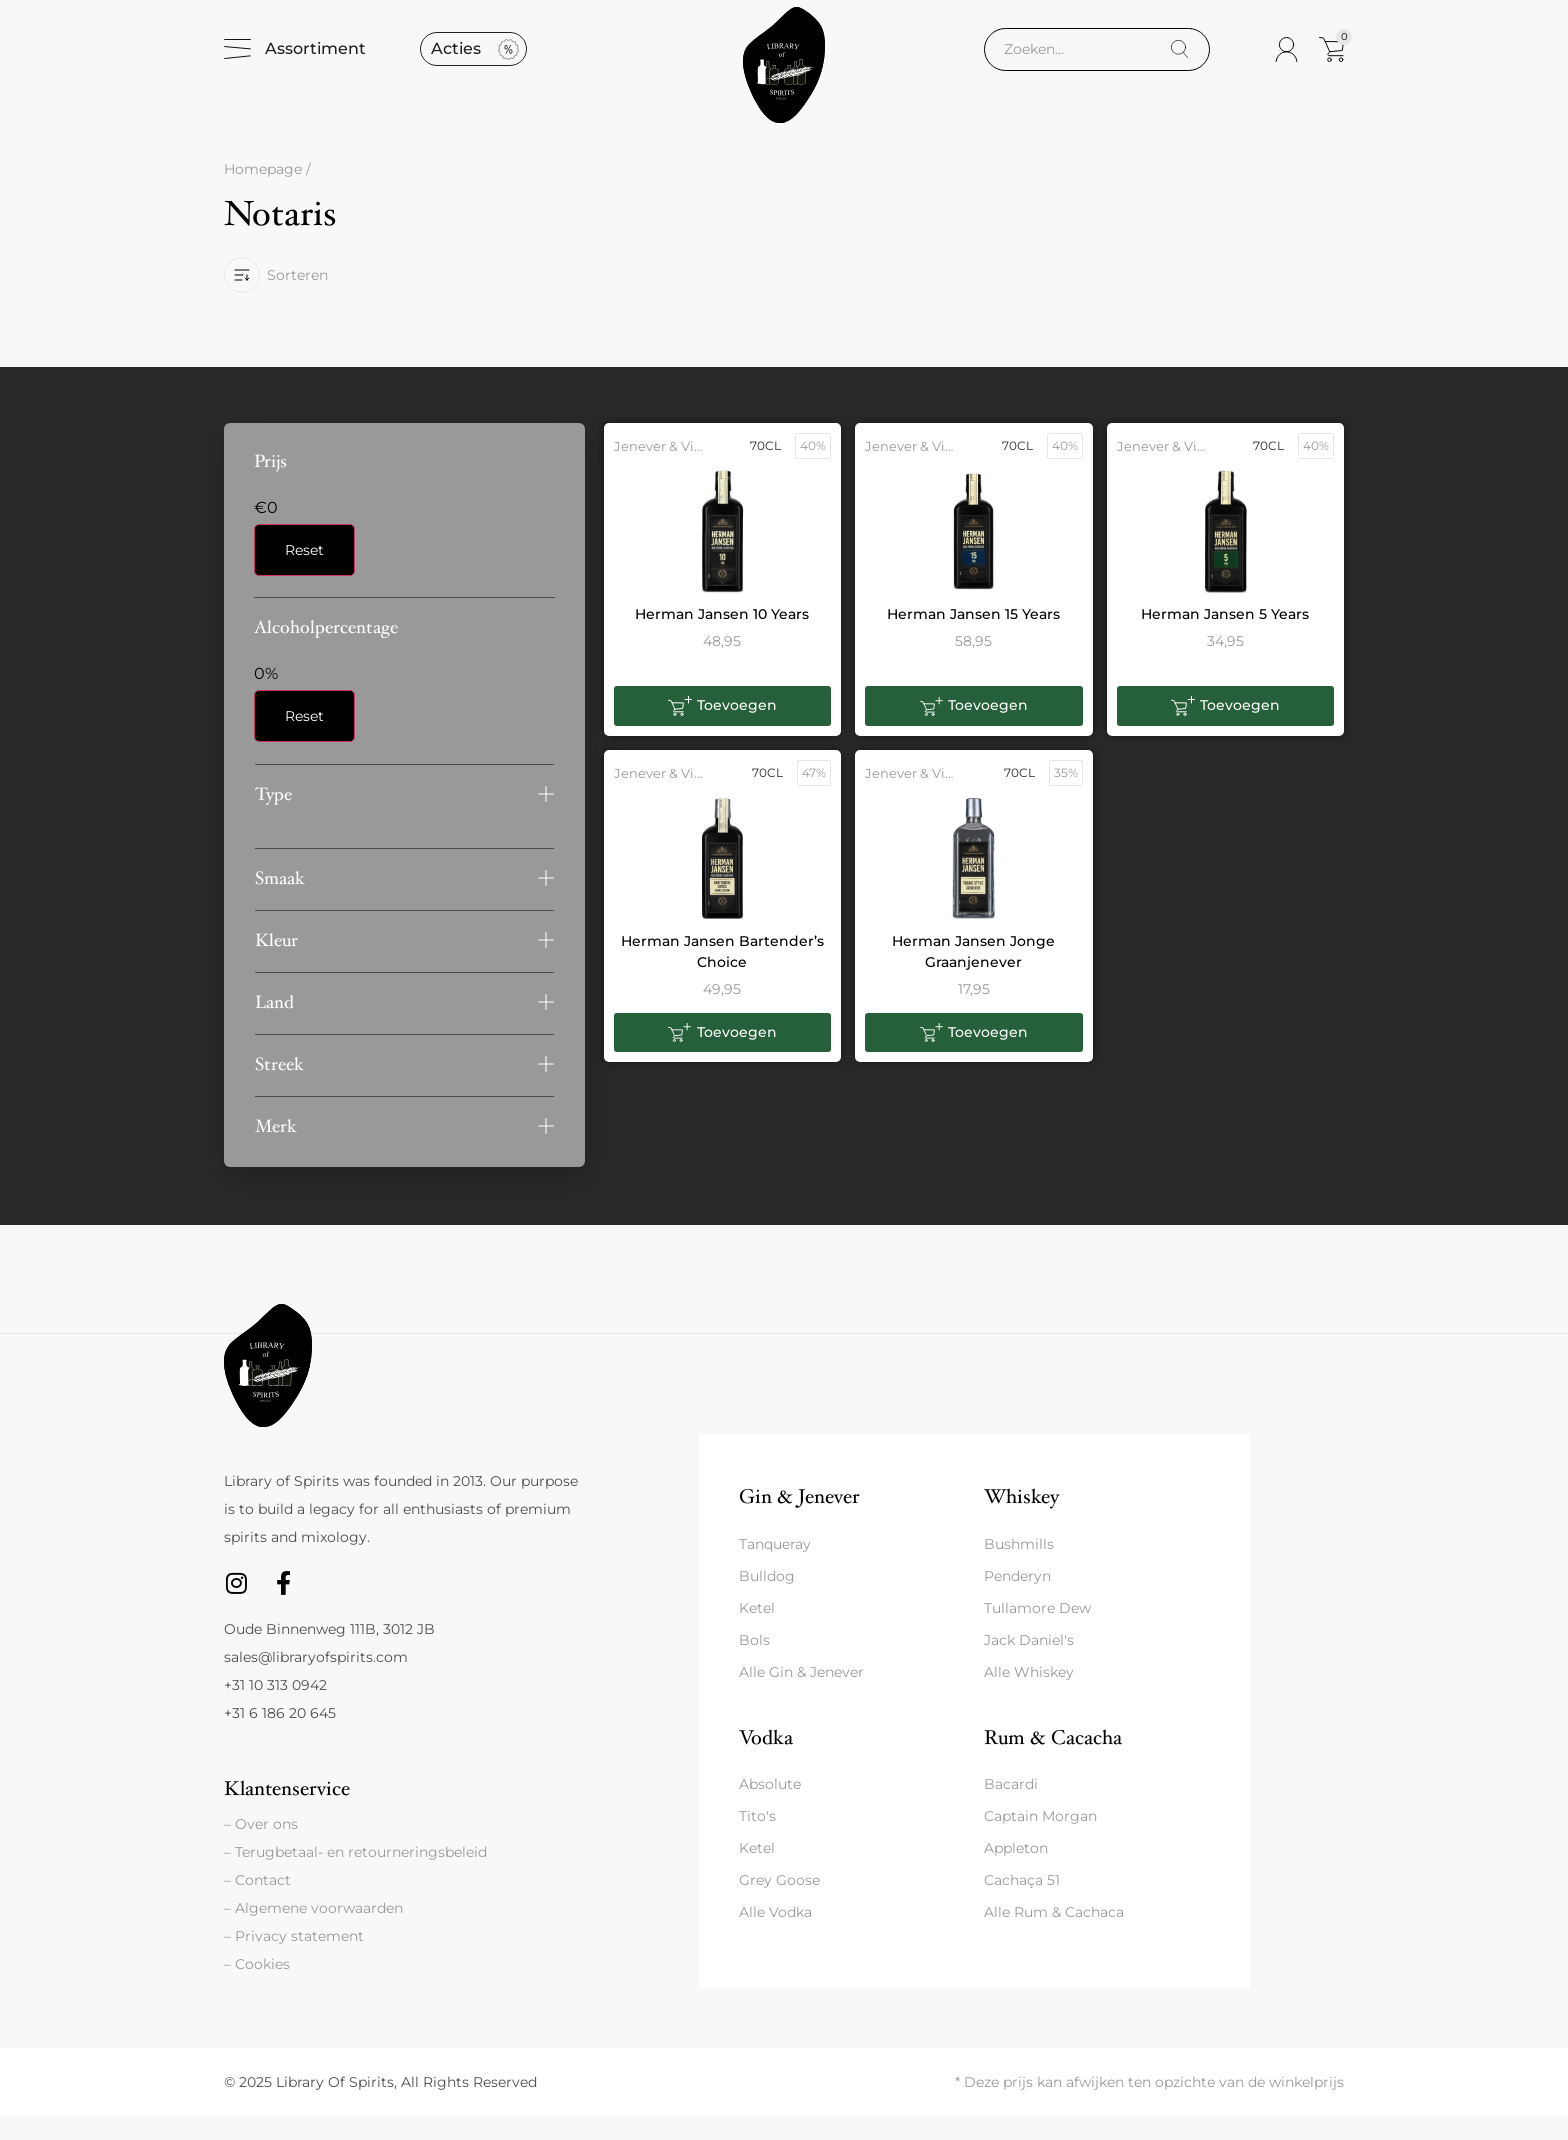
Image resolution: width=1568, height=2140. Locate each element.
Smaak (280, 902)
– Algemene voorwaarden (313, 1932)
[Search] (1179, 61)
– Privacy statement (294, 1960)
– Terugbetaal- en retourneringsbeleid (355, 1876)
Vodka (766, 1761)
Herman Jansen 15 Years (973, 638)
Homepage (263, 194)
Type (273, 818)
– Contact (257, 1904)
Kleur (276, 964)
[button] (404, 818)
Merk (276, 1150)
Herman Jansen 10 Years (722, 638)
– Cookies (257, 1988)
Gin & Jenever (799, 1520)
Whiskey (1021, 1520)
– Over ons (261, 1848)
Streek (279, 1088)
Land (274, 1026)
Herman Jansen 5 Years (1225, 638)
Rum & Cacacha (1053, 1761)
